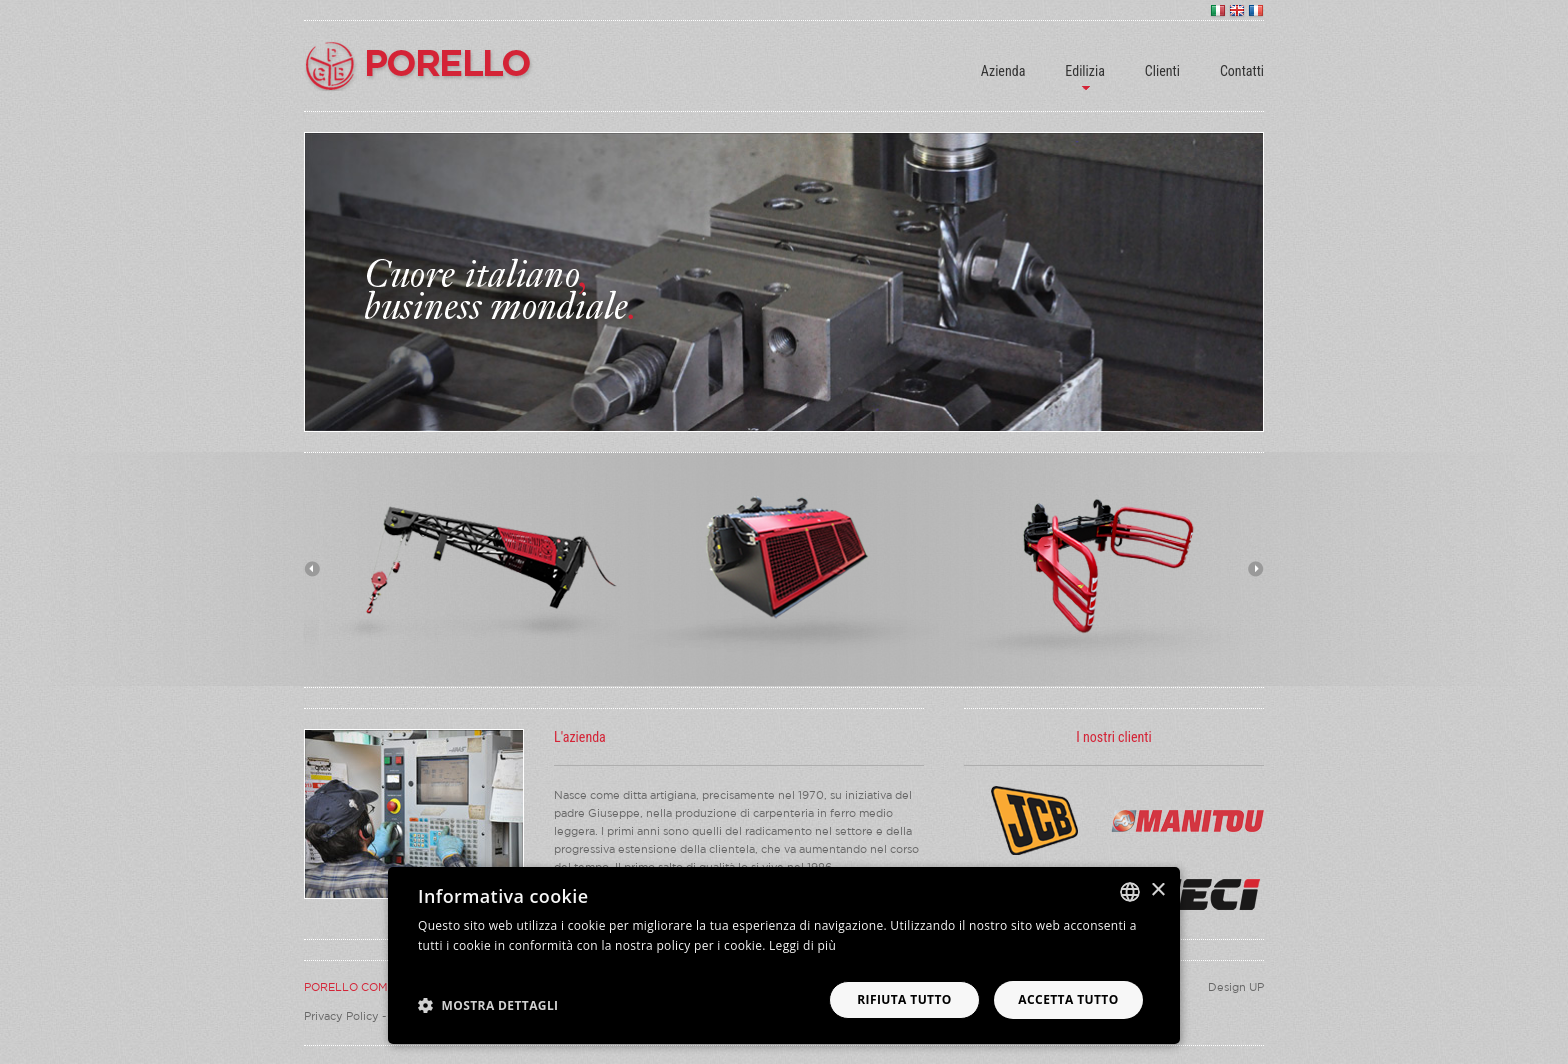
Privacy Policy (341, 1016)
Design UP (1236, 987)
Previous (312, 569)
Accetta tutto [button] (1068, 999)
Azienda (1003, 71)
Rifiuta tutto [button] (904, 999)
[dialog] (784, 955)
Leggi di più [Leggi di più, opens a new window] (802, 945)
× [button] (1157, 890)
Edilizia (1084, 71)
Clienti (1162, 71)
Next (1256, 569)
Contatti (1242, 71)
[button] (488, 1004)
